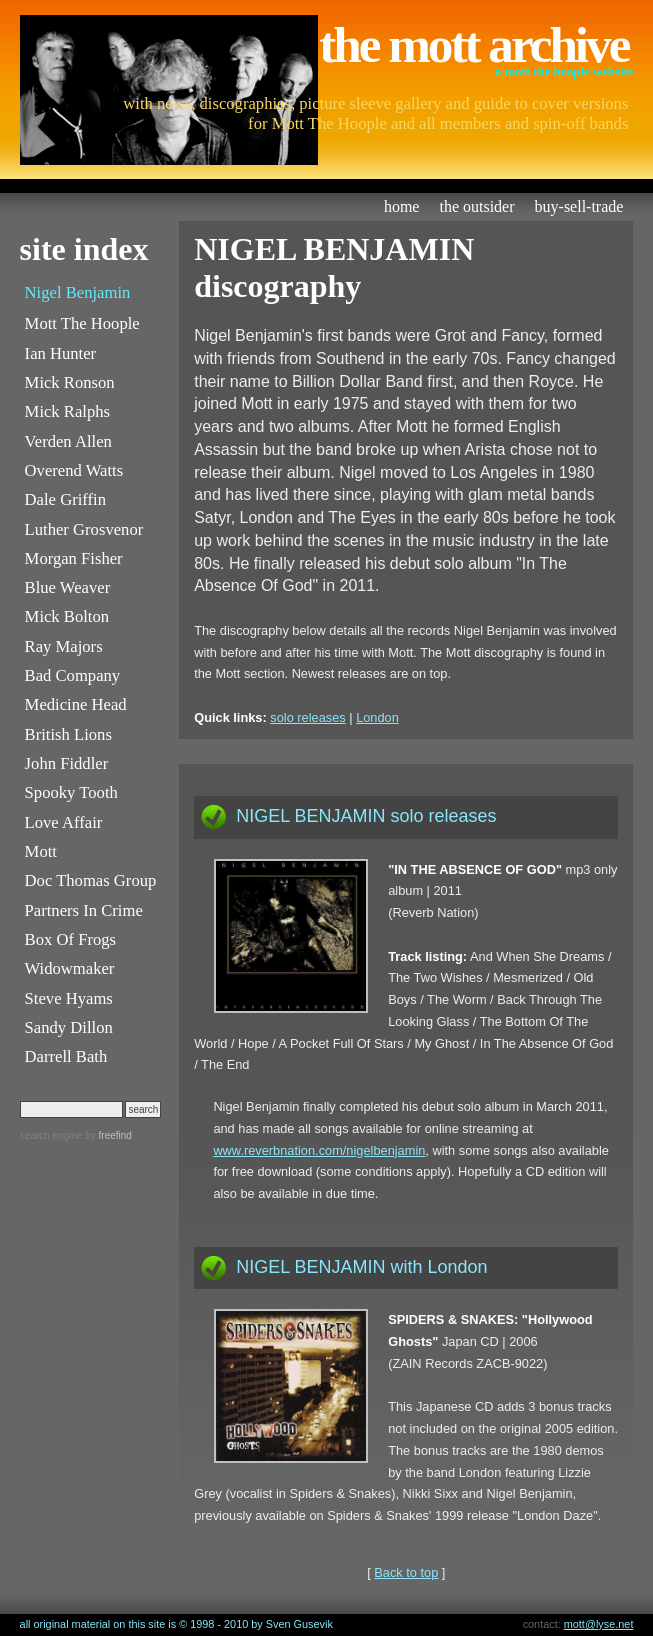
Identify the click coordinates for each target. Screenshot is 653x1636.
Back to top (406, 1572)
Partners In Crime (84, 910)
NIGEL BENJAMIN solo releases (366, 816)
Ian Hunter (61, 353)
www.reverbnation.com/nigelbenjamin (319, 1150)
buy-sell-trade (579, 206)
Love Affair (64, 822)
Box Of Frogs (70, 939)
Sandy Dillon (69, 1027)
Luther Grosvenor (84, 529)
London (377, 717)
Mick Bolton (67, 616)
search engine (51, 1135)
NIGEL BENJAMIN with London (361, 1267)
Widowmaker (70, 968)
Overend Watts (74, 470)
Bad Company (73, 675)
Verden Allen (68, 441)
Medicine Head (76, 704)
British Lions (68, 734)
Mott (41, 851)
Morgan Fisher (74, 558)
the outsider (476, 206)
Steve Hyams (69, 998)
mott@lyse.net (599, 1624)
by (106, 1135)
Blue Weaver (68, 587)
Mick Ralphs (67, 411)
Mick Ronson (70, 382)
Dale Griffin (65, 499)
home (402, 206)
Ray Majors (64, 646)
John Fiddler (67, 763)
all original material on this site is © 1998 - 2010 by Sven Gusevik (176, 1624)
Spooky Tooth (71, 792)
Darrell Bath (66, 1056)
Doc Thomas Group (91, 880)
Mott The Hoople (82, 323)
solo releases (307, 717)
